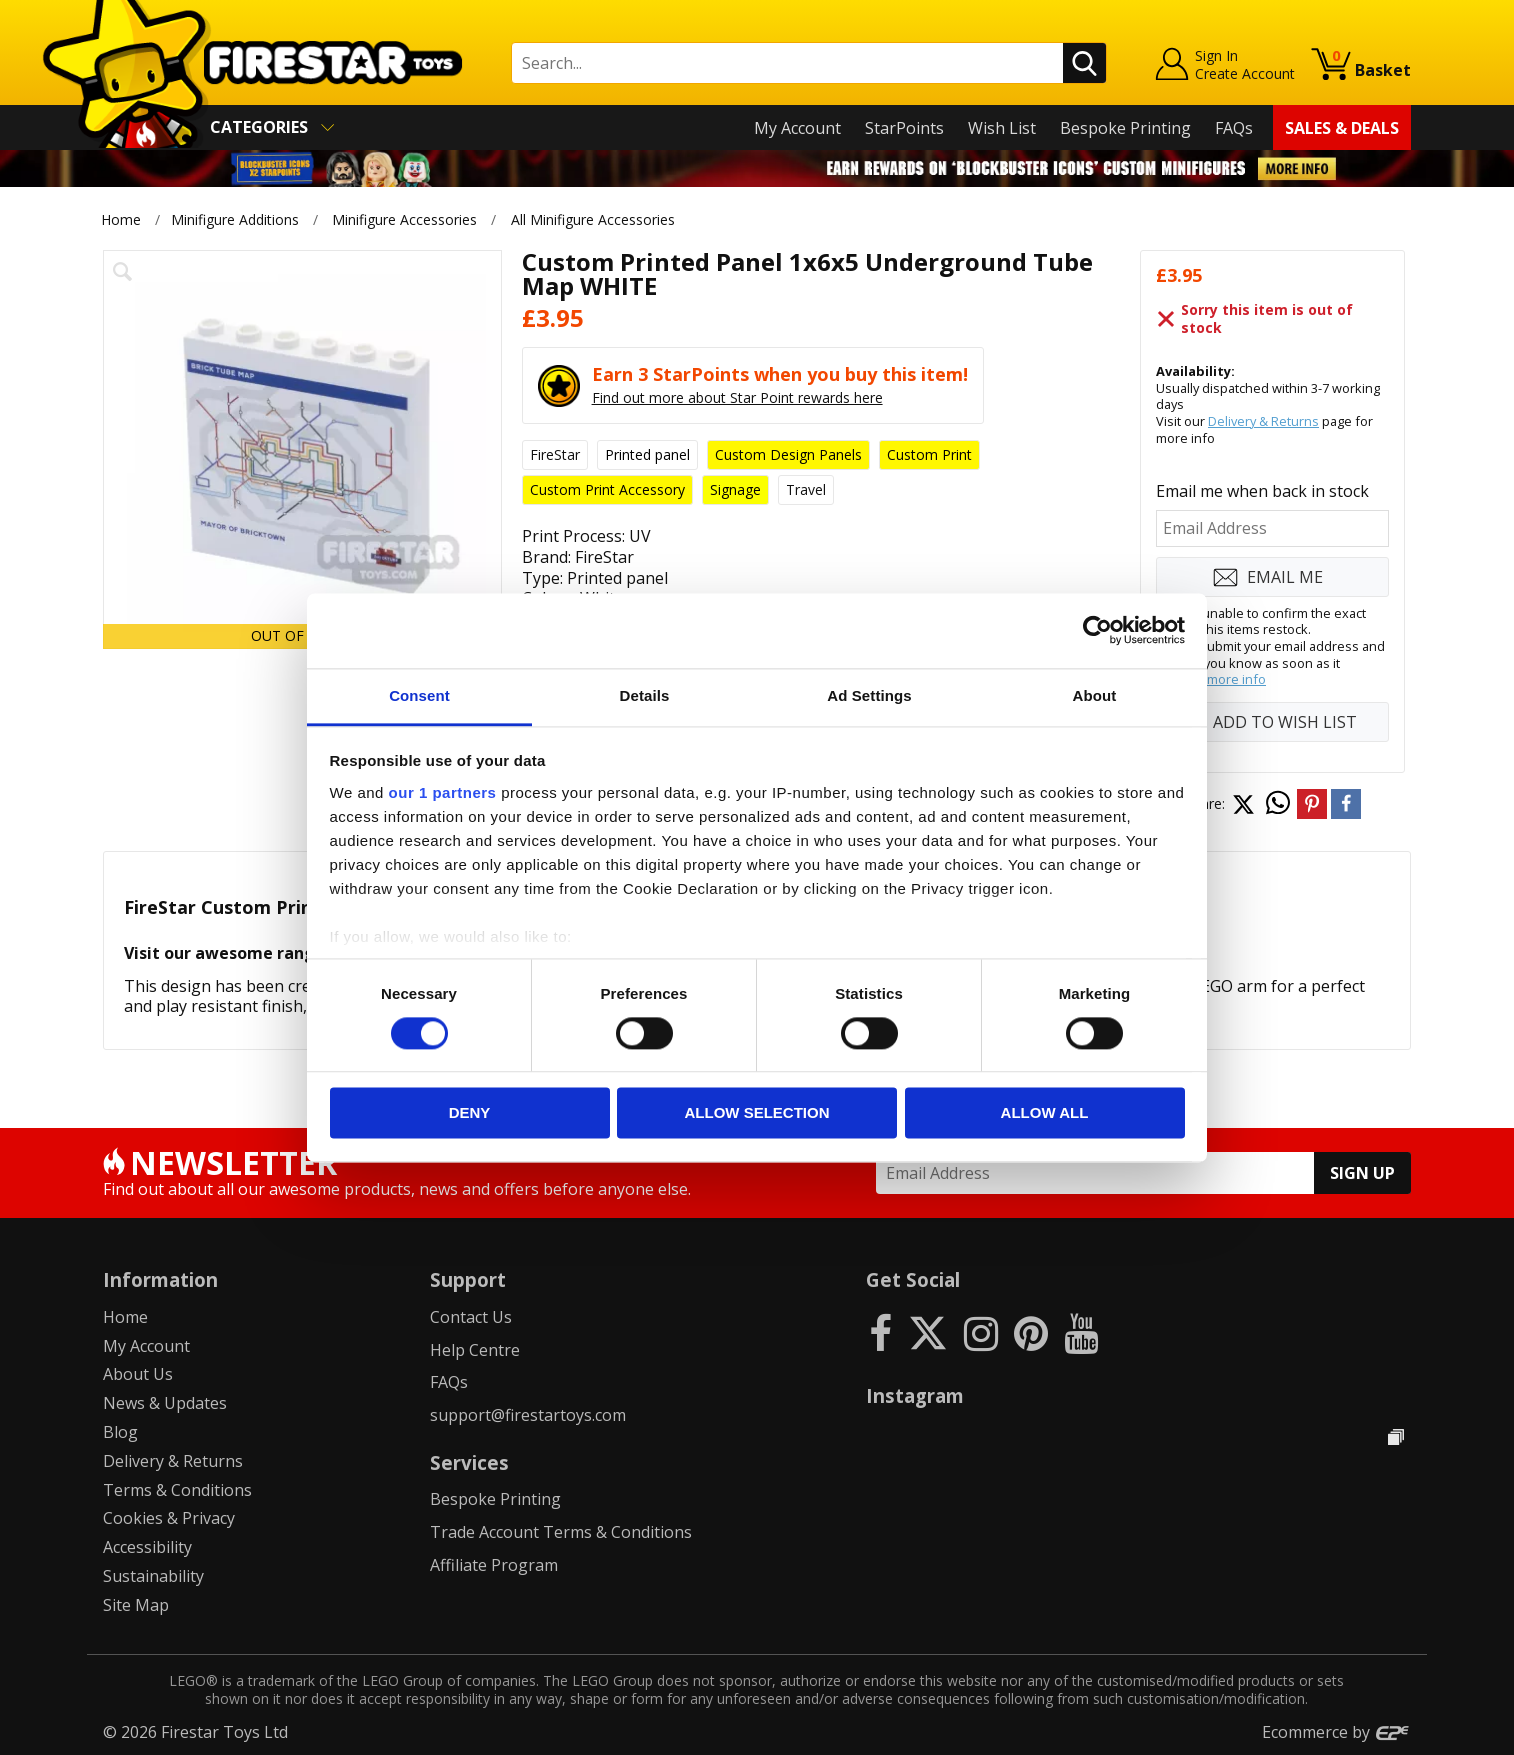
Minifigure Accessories (404, 219)
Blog (120, 1432)
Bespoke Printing (1125, 128)
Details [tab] (645, 695)
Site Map (136, 1605)
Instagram (915, 1395)
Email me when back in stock (1262, 491)
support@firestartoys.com (528, 1415)
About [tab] (1095, 695)
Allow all (1045, 1113)
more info (1236, 679)
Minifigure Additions (235, 219)
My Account (797, 128)
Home (121, 219)
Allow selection (757, 1113)
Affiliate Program (494, 1565)
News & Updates (165, 1403)
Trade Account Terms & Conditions (561, 1532)
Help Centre (475, 1350)
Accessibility (147, 1547)
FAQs (1234, 128)
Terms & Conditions (177, 1490)
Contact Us (471, 1317)
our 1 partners (443, 792)
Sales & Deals (1342, 128)
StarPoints (904, 128)
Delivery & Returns (1263, 421)
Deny (470, 1113)
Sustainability (153, 1576)
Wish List (1002, 128)
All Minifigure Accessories (593, 219)
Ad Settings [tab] (869, 695)
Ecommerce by (1336, 1732)
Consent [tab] (419, 695)
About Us (138, 1374)
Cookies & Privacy (169, 1518)
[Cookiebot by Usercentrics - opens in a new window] (1097, 630)
